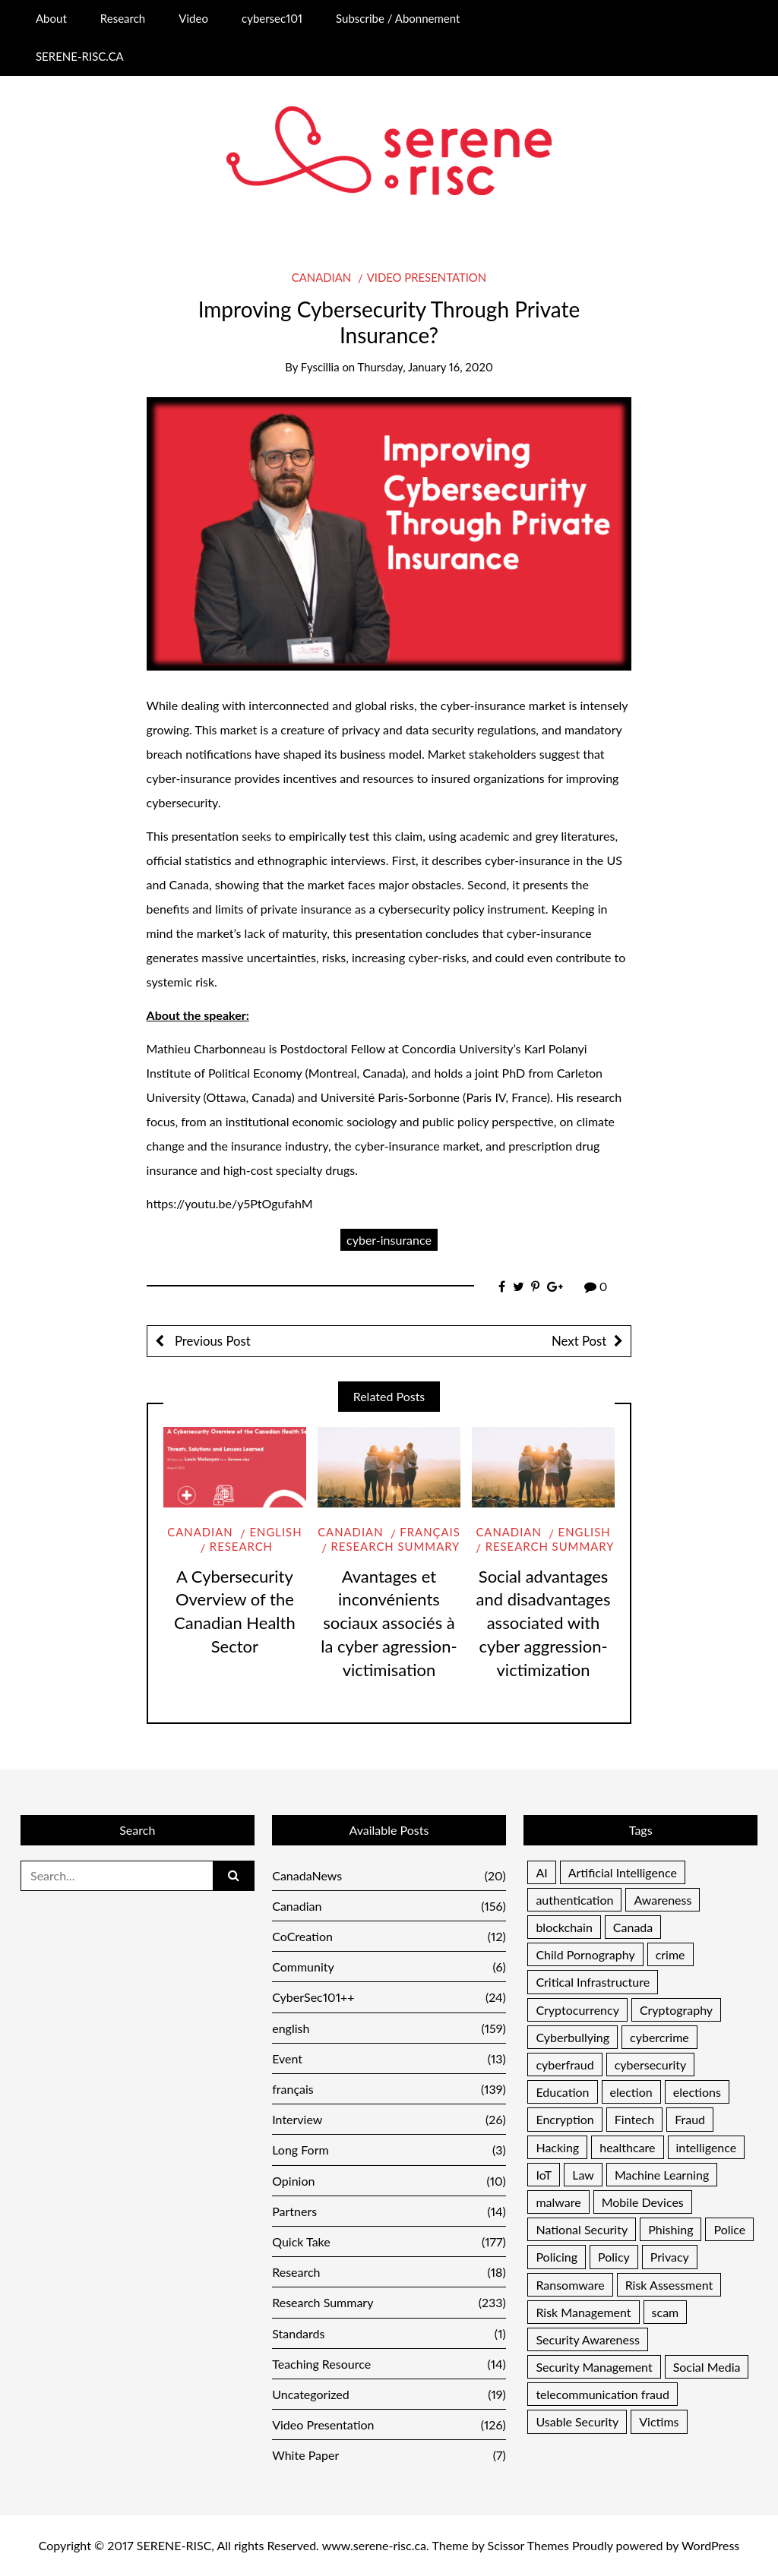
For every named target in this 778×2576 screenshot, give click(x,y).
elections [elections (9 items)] (697, 2092)
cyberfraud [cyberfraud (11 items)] (564, 2064)
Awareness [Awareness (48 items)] (662, 1900)
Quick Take (389, 2241)
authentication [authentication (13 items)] (574, 1900)
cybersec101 (272, 18)
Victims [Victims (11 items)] (658, 2421)
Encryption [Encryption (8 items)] (564, 2119)
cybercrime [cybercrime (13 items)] (659, 2037)
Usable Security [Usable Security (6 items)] (577, 2421)
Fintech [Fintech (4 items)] (634, 2119)
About (51, 18)
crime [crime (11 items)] (670, 1954)
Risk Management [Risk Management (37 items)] (583, 2312)
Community (389, 1966)
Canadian (321, 277)
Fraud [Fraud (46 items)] (690, 2119)
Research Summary (395, 1546)
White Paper (389, 2455)
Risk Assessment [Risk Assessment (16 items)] (669, 2285)
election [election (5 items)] (631, 2092)
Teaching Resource (389, 2364)
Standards (389, 2333)
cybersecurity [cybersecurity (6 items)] (651, 2064)
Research (122, 18)
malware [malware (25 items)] (558, 2202)
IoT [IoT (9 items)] (544, 2174)
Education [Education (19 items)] (562, 2092)
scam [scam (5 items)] (665, 2312)
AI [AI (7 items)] (541, 1872)
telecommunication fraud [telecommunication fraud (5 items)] (602, 2394)
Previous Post (211, 1341)
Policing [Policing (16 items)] (556, 2256)
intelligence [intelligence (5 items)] (706, 2147)
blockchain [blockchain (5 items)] (564, 1927)
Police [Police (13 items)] (729, 2229)
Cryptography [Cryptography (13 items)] (676, 2010)
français (430, 1532)
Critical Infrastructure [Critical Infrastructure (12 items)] (593, 1982)
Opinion (389, 2181)
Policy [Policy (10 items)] (614, 2256)
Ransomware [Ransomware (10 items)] (570, 2285)
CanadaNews (389, 1875)
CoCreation (389, 1936)
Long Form (389, 2149)
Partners (389, 2211)
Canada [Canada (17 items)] (633, 1927)
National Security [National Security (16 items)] (582, 2229)
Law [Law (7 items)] (583, 2174)
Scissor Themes (528, 2545)
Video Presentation (426, 277)
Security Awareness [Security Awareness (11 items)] (587, 2339)
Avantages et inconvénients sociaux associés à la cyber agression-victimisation (389, 1623)
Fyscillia (320, 367)
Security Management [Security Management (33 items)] (594, 2367)
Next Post (579, 1341)
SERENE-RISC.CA (80, 56)
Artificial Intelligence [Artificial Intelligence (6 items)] (622, 1872)
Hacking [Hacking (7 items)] (557, 2147)
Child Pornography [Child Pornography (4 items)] (585, 1954)
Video (193, 18)
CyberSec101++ (389, 1997)
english (275, 1532)
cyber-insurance (389, 1240)
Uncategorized (389, 2394)
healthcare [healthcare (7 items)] (627, 2147)
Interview (389, 2119)
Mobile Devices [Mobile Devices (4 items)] (643, 2202)
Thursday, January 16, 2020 (425, 367)
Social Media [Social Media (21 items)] (707, 2367)
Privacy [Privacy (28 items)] (669, 2256)
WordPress (710, 2545)
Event (389, 2058)
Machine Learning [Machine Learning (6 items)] (662, 2174)
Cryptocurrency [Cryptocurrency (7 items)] (577, 2010)
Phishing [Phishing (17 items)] (670, 2229)
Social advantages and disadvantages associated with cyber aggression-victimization (543, 1623)
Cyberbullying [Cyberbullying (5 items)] (572, 2037)
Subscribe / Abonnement (398, 18)
